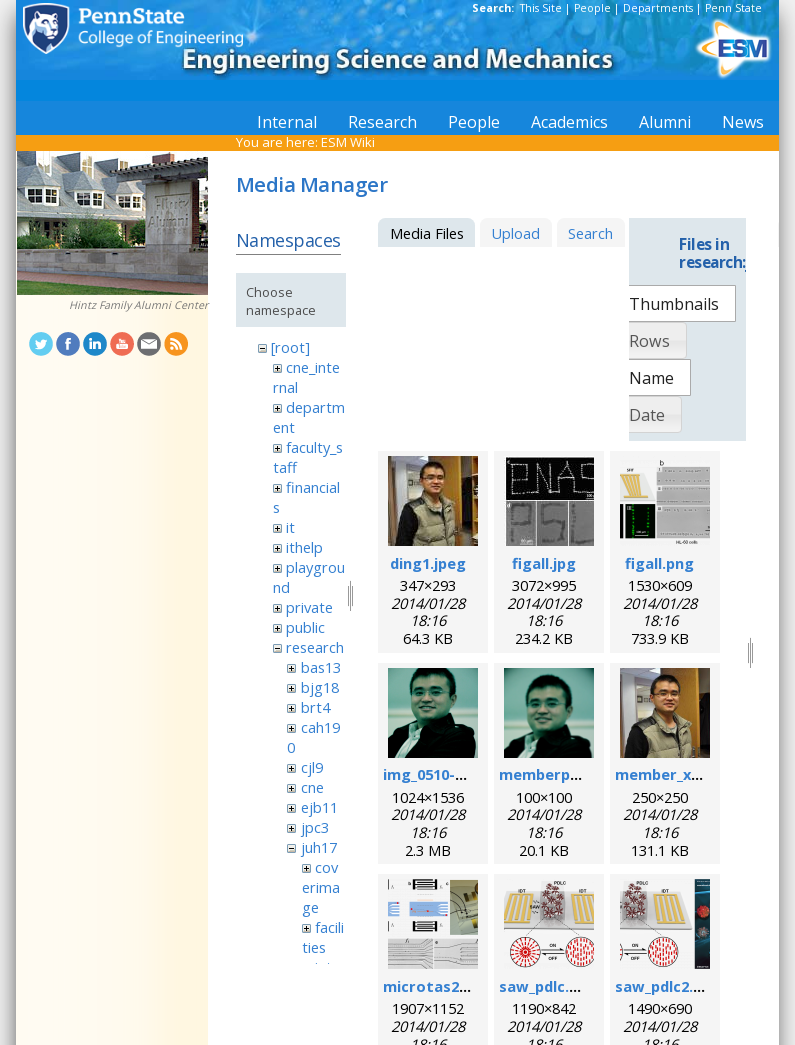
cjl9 (312, 767)
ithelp (304, 547)
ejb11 (319, 807)
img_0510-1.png (439, 774)
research (315, 647)
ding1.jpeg (428, 563)
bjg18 (320, 687)
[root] (290, 347)
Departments (658, 8)
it (290, 527)
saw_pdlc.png (548, 986)
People (592, 8)
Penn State (733, 8)
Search (590, 233)
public (305, 627)
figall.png (659, 563)
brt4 (315, 707)
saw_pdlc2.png (668, 986)
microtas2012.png (449, 986)
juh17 (319, 847)
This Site (541, 8)
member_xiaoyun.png (693, 774)
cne (312, 787)
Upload (515, 233)
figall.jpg (544, 563)
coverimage (321, 887)
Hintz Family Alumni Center (138, 305)
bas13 (321, 667)
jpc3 (315, 827)
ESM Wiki (348, 142)
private (309, 607)
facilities (323, 937)
